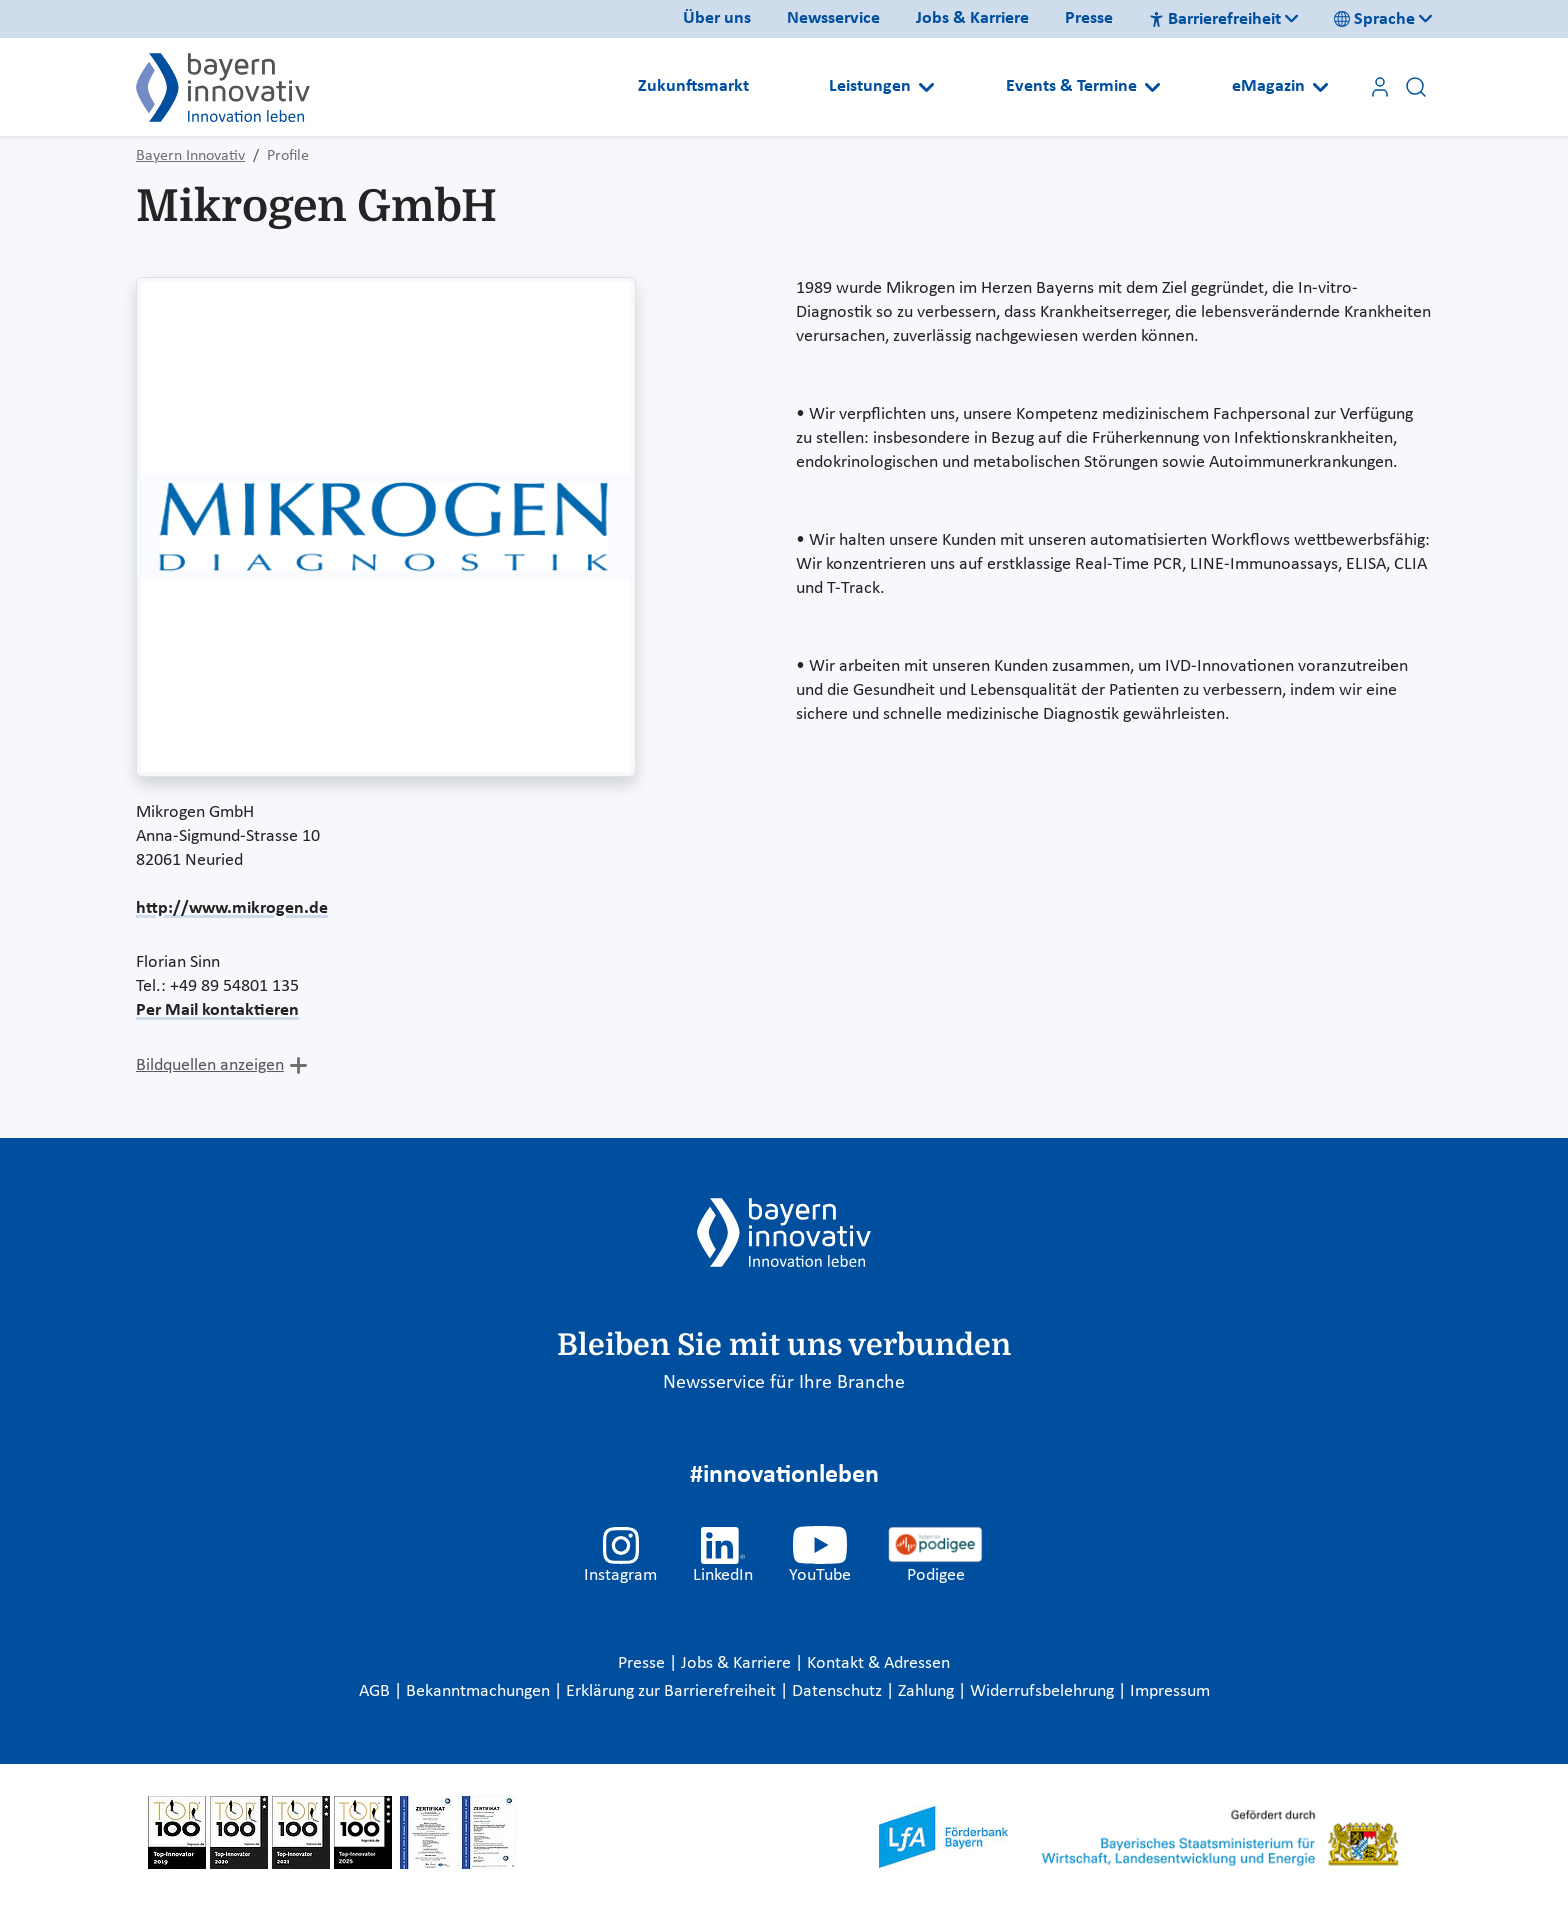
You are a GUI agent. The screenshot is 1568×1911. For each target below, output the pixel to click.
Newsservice (833, 18)
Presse (1089, 18)
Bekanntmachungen (480, 1691)
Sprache (1374, 19)
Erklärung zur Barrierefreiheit (673, 1691)
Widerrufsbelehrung (1044, 1691)
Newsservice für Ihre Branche (784, 1383)
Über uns (717, 18)
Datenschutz (839, 1691)
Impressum (1170, 1691)
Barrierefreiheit (1215, 19)
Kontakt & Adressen (878, 1663)
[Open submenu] (926, 87)
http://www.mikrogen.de (232, 908)
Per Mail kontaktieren (217, 1010)
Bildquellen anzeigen (210, 1065)
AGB (376, 1691)
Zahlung (928, 1691)
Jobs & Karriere (972, 18)
